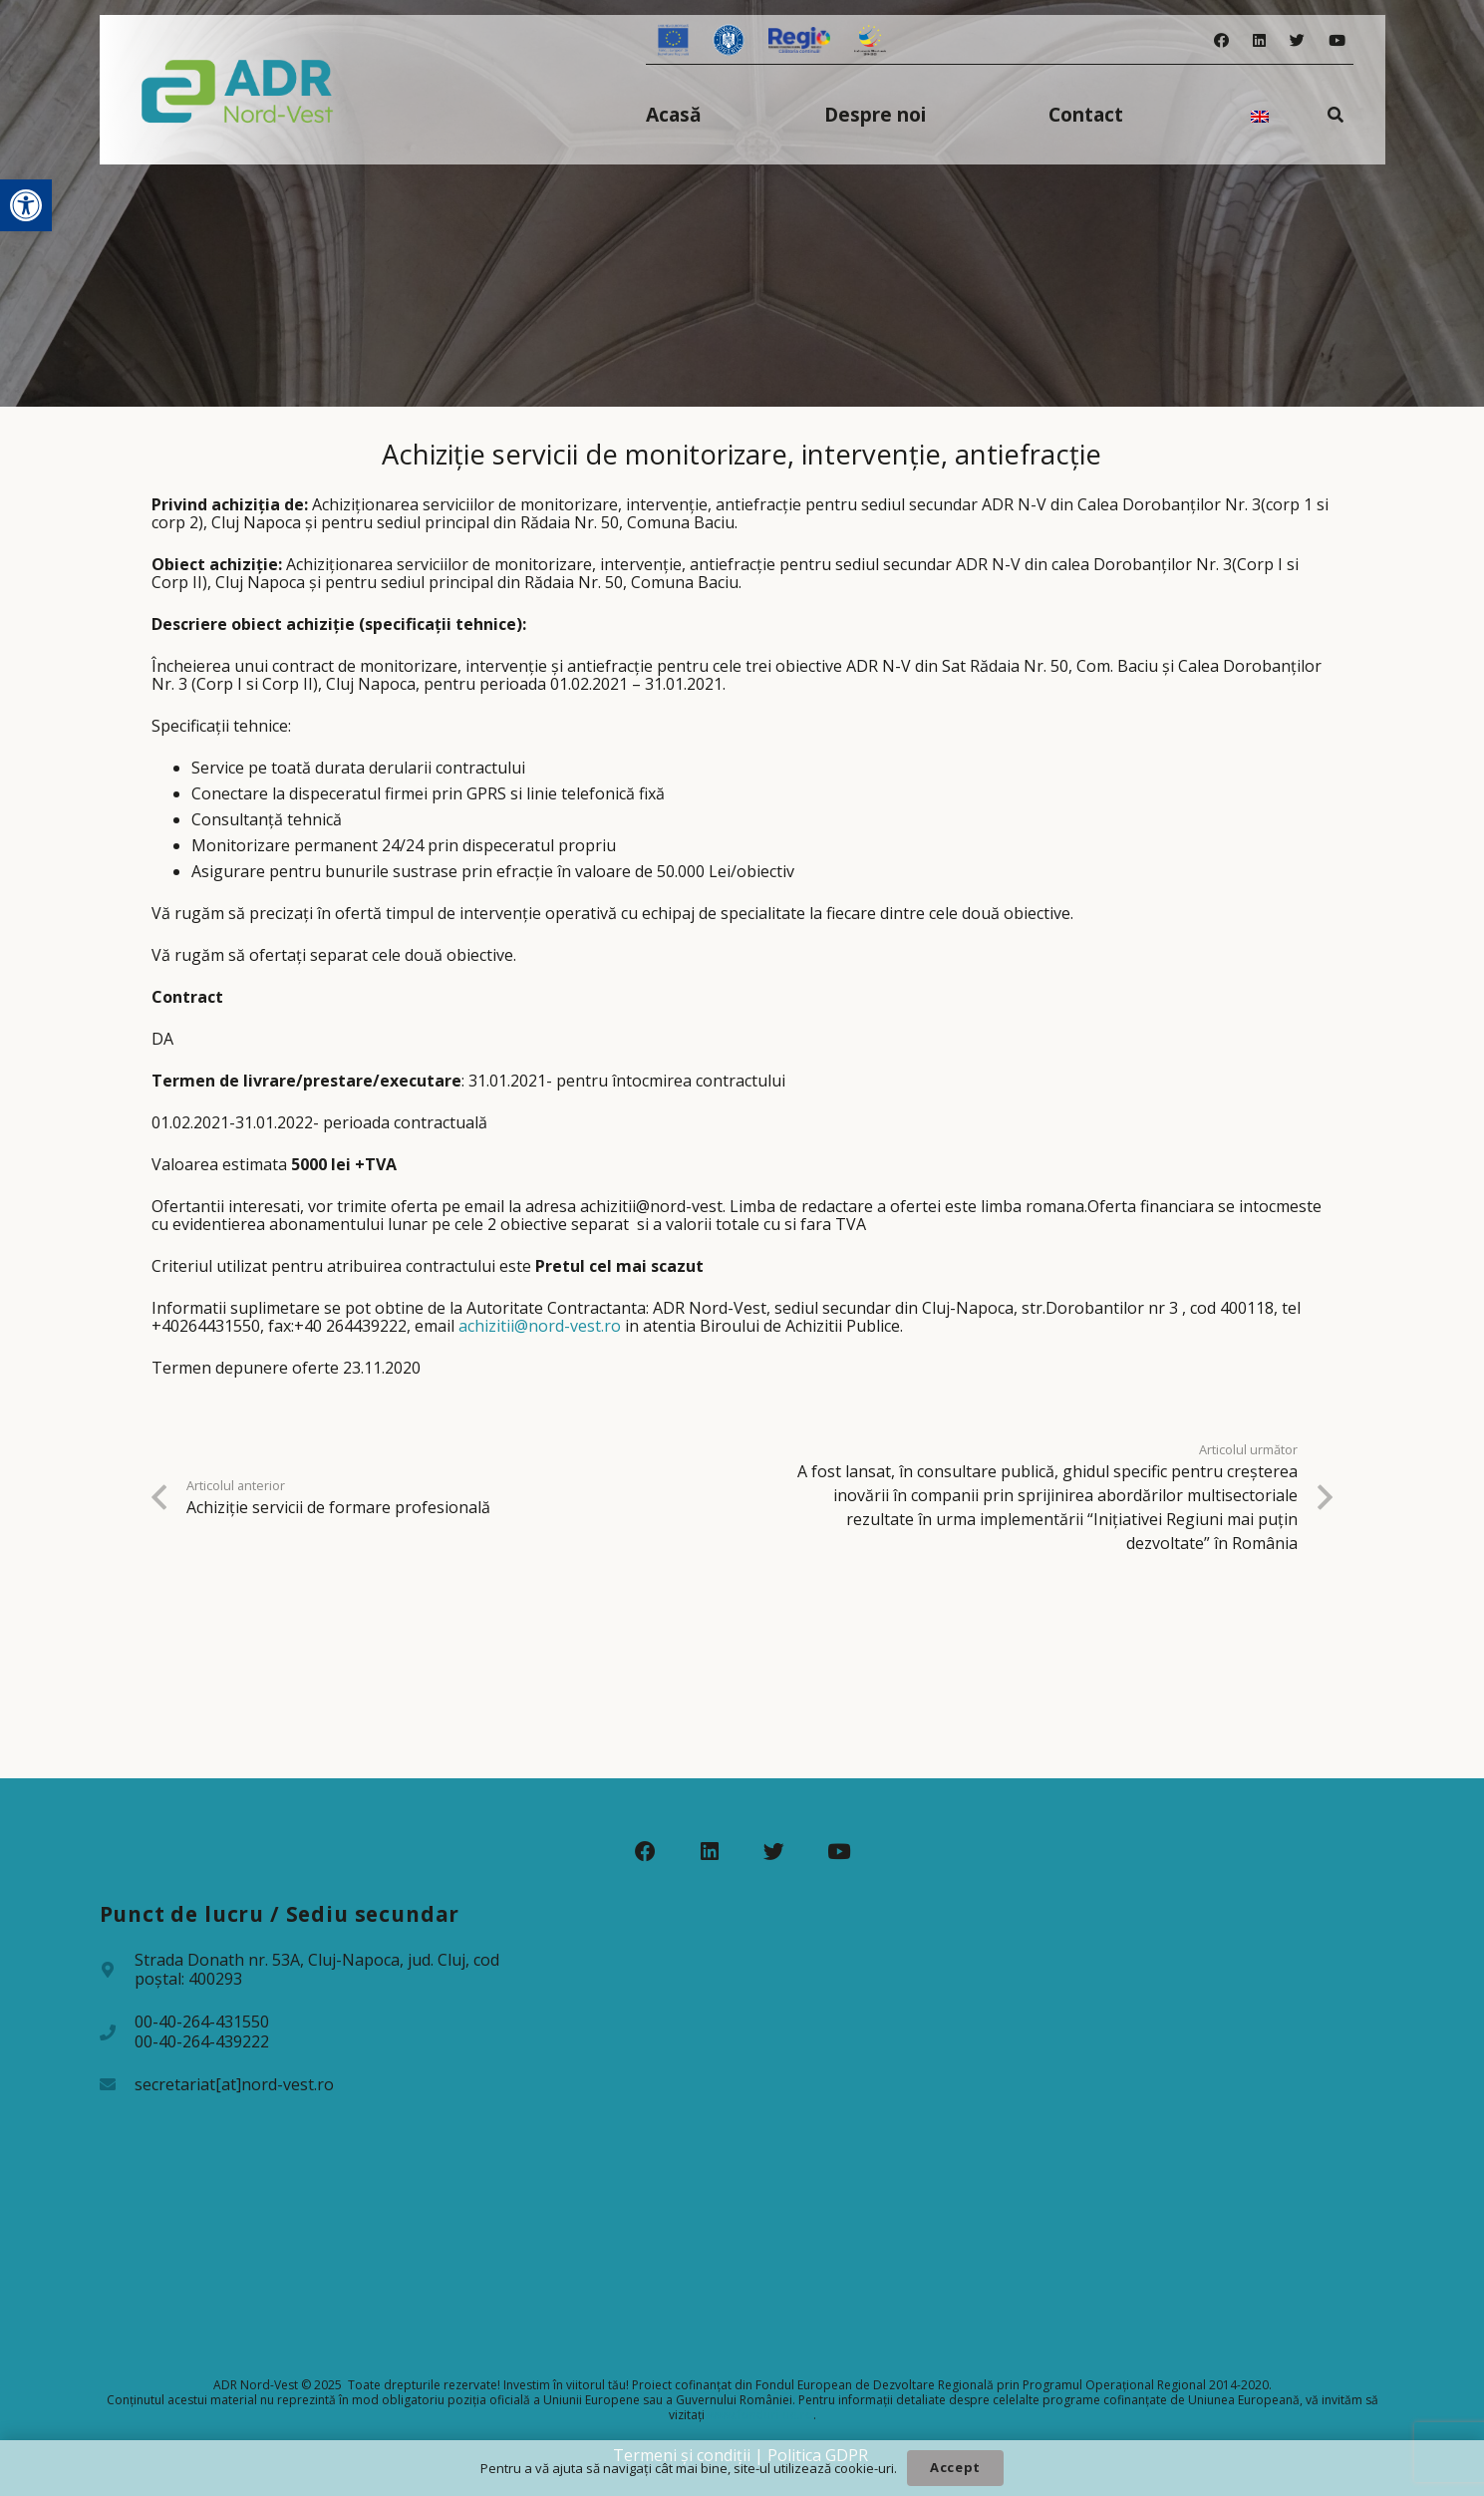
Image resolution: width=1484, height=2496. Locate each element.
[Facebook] (1221, 40)
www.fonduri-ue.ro (760, 2414)
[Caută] (1335, 114)
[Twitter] (1297, 40)
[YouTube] (1337, 40)
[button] (26, 205)
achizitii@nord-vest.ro (539, 1326)
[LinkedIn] (1259, 40)
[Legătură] (238, 90)
